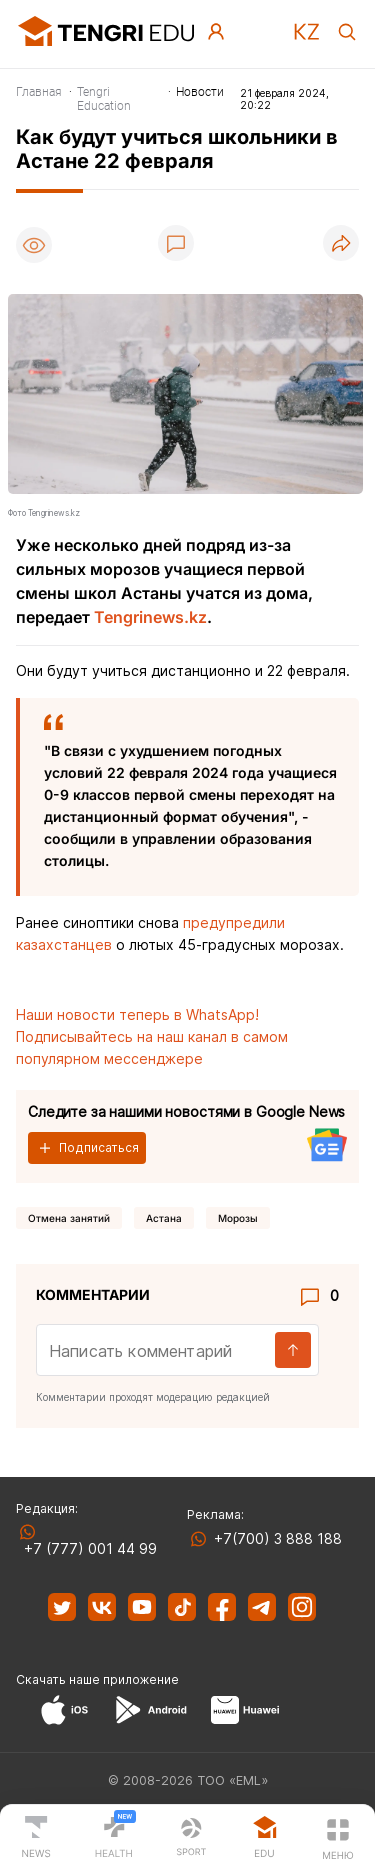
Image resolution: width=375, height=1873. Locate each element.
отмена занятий (69, 1218)
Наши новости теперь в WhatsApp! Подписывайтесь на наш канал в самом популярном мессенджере (152, 1036)
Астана (164, 1218)
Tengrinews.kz (150, 617)
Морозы (238, 1218)
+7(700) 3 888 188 (274, 1538)
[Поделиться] (341, 244)
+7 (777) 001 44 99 (86, 1548)
